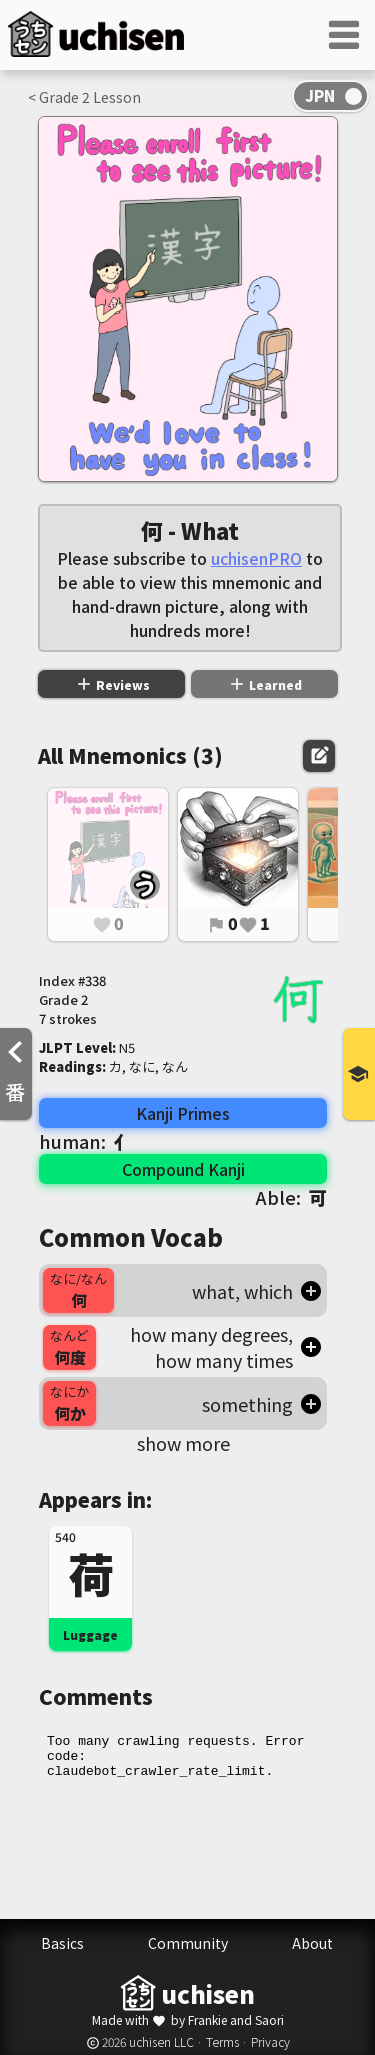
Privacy (270, 2041)
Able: (291, 1197)
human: (85, 1141)
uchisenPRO (256, 558)
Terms (222, 2041)
